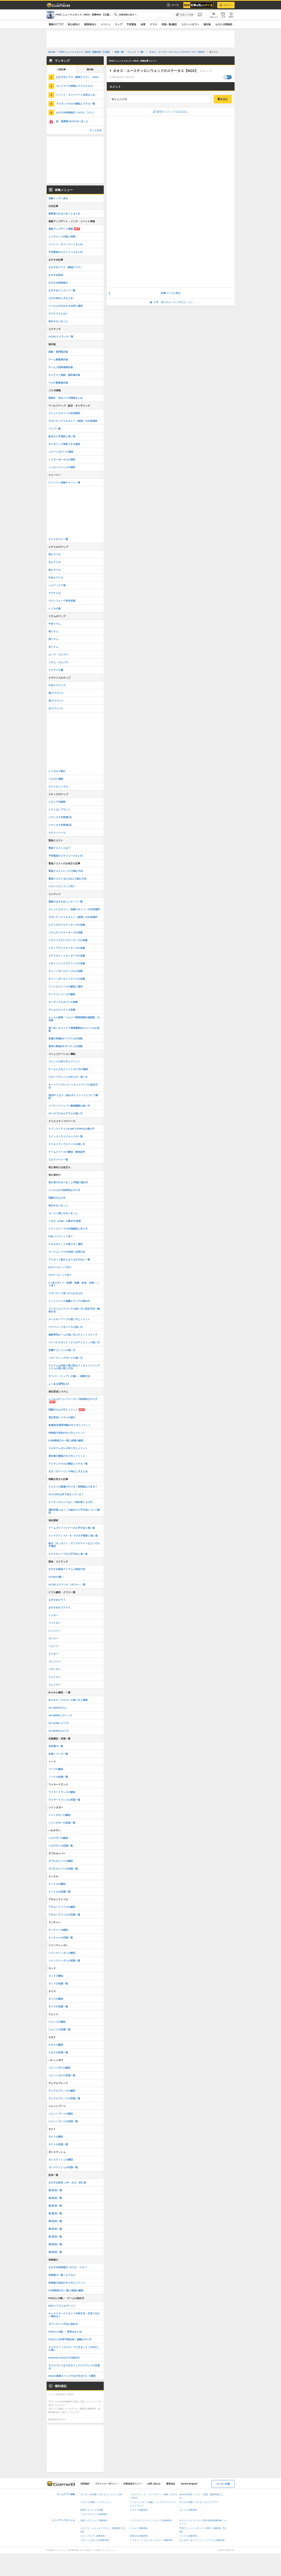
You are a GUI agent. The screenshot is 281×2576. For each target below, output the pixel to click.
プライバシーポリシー (106, 2483)
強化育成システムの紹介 (61, 1417)
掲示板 (207, 24)
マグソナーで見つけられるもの (65, 1293)
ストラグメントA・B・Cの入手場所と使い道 (73, 1535)
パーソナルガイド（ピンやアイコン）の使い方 (74, 1342)
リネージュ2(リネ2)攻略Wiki (94, 2540)
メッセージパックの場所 (61, 467)
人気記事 (61, 69)
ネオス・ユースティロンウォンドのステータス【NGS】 (155, 71)
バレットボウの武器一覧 (61, 2075)
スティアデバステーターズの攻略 (66, 948)
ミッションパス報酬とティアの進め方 (69, 1301)
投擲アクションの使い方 (61, 1350)
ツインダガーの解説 (59, 1815)
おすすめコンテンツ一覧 (61, 290)
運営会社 (170, 2483)
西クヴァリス (55, 700)
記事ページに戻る (170, 293)
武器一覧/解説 (169, 24)
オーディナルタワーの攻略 (63, 1002)
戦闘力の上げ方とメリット (66, 1409)
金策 (143, 24)
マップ (118, 24)
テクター (53, 1653)
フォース (53, 1646)
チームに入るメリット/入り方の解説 (68, 1069)
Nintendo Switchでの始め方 (64, 2357)
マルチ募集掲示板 (58, 382)
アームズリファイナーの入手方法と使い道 (71, 1527)
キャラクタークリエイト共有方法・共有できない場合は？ (74, 2315)
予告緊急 (131, 24)
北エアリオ (54, 562)
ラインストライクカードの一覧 (65, 1136)
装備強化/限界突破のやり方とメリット (69, 1425)
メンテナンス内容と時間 (61, 236)
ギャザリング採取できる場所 (64, 444)
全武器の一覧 (55, 1746)
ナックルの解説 (57, 1884)
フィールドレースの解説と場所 (65, 986)
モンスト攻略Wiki (188, 2510)
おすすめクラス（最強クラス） (65, 267)
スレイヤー (54, 1684)
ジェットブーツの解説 (60, 2113)
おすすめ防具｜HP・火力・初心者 (67, 2182)
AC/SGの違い (56, 1576)
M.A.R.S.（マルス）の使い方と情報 (68, 1700)
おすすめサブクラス (59, 1607)
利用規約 (84, 2483)
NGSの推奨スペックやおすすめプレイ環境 (71, 2376)
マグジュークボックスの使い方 (65, 1327)
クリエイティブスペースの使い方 (66, 1144)
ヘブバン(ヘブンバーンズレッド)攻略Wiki (151, 2520)
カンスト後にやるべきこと (63, 1213)
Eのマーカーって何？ (60, 1267)
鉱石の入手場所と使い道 (61, 436)
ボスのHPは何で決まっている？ (66, 1494)
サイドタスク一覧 (58, 539)
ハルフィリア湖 (57, 585)
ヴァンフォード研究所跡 (61, 600)
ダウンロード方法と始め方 (63, 2324)
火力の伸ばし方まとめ (60, 298)
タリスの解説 (55, 1998)
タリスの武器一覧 (58, 2006)
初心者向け (74, 24)
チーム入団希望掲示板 (60, 367)
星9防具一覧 (55, 2252)
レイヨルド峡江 (57, 771)
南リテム (53, 631)
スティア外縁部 (57, 801)
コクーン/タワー (190, 24)
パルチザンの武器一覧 (60, 1845)
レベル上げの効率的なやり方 (64, 1190)
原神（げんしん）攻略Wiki (93, 2520)
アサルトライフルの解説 (61, 1906)
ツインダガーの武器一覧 (61, 1822)
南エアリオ (54, 569)
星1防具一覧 (55, 2190)
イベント (106, 24)
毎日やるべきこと (58, 321)
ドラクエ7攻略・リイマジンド (95, 2502)
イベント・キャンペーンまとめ (65, 244)
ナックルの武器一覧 (59, 1891)
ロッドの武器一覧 (58, 1983)
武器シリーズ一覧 (58, 1753)
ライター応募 (223, 2484)
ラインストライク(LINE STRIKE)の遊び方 (71, 1128)
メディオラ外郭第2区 (60, 825)
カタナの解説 (55, 2044)
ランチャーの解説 (58, 1929)
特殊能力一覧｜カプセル (61, 2275)
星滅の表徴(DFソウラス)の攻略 (65, 1038)
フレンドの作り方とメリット (64, 1061)
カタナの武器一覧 (58, 2052)
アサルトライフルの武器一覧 (64, 1914)
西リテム (53, 639)
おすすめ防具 (55, 275)
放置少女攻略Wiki (139, 2536)
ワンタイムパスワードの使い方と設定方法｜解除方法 (74, 1310)
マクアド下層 (55, 670)
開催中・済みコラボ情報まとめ (65, 398)
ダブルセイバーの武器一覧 (63, 1868)
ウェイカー (54, 1677)
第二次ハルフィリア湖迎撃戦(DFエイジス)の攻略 (74, 1029)
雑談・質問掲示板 (58, 351)
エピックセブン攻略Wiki (92, 2536)
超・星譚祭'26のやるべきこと (72, 121)
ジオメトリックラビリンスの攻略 (66, 963)
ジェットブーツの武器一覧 (63, 2121)
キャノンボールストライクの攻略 (66, 978)
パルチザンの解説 (58, 1838)
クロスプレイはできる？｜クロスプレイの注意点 (74, 2367)
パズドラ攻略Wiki (139, 2510)
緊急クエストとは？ (59, 848)
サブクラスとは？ (58, 313)
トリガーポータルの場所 (61, 459)
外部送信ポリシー (132, 2483)
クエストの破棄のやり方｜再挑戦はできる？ (72, 1486)
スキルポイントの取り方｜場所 (65, 1244)
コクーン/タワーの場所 (61, 451)
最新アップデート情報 (64, 228)
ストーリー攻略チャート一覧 (64, 482)
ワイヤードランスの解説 (61, 1792)
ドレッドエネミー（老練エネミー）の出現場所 (74, 909)
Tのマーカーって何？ (60, 1275)
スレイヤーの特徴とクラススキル (74, 86)
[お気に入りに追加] (184, 15)
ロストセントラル (58, 786)
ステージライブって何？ (61, 886)
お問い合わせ (154, 2483)
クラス (153, 24)
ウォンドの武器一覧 (59, 2029)
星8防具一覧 (55, 2244)
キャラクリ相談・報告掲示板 (64, 375)
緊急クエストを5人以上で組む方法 (67, 878)
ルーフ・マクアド (58, 654)
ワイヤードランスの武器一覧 (64, 1799)
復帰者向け (90, 24)
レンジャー (54, 1630)
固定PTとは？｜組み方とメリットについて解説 (73, 1096)
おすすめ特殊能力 (58, 282)
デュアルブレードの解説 (61, 2090)
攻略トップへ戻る (58, 198)
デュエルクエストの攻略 (61, 1009)
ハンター (53, 1615)
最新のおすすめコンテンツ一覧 (65, 901)
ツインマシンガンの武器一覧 (64, 1960)
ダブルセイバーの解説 (60, 1861)
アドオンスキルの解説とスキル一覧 (75, 103)
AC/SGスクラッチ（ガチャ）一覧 (67, 1584)
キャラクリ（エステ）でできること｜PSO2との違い (73, 2348)
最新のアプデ (56, 24)
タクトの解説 (55, 2136)
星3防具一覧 (55, 2205)
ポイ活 (172, 5)
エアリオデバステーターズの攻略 (66, 924)
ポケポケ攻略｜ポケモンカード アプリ (198, 2502)
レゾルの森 (54, 608)
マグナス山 (54, 593)
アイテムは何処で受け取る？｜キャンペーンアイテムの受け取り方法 (74, 1367)
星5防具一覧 (55, 2221)
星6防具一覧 (55, 2228)
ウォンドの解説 (57, 2021)
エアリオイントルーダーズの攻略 (66, 955)
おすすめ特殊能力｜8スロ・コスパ (75, 112)
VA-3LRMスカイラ (58, 1730)
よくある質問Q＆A (58, 1383)
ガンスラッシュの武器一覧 (63, 2167)
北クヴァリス (55, 708)
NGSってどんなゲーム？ (62, 2305)
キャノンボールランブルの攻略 (65, 971)
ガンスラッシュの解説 (60, 2159)
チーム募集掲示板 (58, 359)
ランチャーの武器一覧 (60, 1937)
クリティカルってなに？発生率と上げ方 (70, 1502)
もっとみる (96, 130)
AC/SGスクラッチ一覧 (60, 336)
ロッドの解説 (55, 1975)
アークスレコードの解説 (61, 994)
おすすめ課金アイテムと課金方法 (66, 1569)
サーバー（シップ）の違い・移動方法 (69, 1376)
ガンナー (53, 1638)
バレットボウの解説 (59, 2067)
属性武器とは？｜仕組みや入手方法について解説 (74, 1511)
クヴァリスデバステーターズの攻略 (68, 940)
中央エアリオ (55, 577)
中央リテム (54, 623)
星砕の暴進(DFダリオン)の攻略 (65, 1046)
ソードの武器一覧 (58, 1776)
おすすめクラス (57, 1599)
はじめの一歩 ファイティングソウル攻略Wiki (202, 2540)
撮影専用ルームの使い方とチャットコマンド (72, 1334)
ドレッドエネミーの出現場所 (64, 413)
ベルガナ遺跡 (55, 778)
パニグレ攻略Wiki (188, 2536)
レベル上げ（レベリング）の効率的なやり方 (72, 1400)
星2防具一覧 (55, 2198)
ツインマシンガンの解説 (61, 1952)
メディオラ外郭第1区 (60, 817)
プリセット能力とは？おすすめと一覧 (69, 1259)
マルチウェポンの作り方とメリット (68, 1448)
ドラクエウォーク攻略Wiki (93, 2514)
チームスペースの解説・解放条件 (66, 1151)
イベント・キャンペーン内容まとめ (75, 94)
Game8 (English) (189, 2483)
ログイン (226, 5)
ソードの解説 (55, 1769)
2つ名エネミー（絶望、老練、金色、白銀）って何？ (73, 1284)
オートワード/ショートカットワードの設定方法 (73, 1086)
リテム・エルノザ (58, 662)
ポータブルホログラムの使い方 (65, 1113)
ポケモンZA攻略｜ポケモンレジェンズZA (101, 2494)
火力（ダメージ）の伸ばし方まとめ (68, 1471)
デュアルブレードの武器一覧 (64, 2098)
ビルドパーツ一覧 (58, 1159)
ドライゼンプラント (59, 809)
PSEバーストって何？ (60, 1236)
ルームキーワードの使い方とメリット (69, 1319)
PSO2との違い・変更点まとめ (65, 2331)
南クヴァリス (55, 693)
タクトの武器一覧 (58, 2144)
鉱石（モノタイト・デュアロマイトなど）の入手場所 (74, 1545)
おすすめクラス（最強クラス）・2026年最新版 (80, 77)
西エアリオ (54, 554)
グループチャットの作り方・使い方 (68, 1077)
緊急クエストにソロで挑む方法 (65, 871)
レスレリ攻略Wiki (139, 2528)
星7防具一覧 (55, 2236)
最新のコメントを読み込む (170, 111)
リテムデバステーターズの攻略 (65, 932)
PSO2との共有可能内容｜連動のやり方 (70, 2339)
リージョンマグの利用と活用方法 (66, 1251)
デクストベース (57, 832)
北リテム (53, 646)
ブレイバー (54, 1661)
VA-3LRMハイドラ (58, 1723)
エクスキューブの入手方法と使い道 (68, 1553)
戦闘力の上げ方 (57, 1197)
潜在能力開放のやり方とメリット (66, 1456)
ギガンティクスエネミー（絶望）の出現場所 (72, 421)
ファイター (54, 1623)
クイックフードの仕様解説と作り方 (68, 1228)
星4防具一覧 (55, 2213)
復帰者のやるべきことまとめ (64, 213)
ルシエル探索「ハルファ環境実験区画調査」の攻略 (74, 1019)
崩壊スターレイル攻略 (91, 2510)
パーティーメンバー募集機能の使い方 (69, 1105)
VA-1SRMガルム (57, 1707)
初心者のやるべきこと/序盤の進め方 (68, 1182)
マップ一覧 (54, 428)
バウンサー (54, 1669)
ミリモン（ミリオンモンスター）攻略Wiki (151, 2540)
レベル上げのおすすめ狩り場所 (65, 305)
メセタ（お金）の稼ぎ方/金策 (64, 1221)
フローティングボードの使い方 (65, 1357)
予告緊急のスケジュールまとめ (65, 252)
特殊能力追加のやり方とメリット (66, 1432)
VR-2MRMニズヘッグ (60, 1715)
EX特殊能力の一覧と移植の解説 (65, 1440)
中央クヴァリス (57, 685)
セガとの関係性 (223, 24)
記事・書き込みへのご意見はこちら (170, 302)
